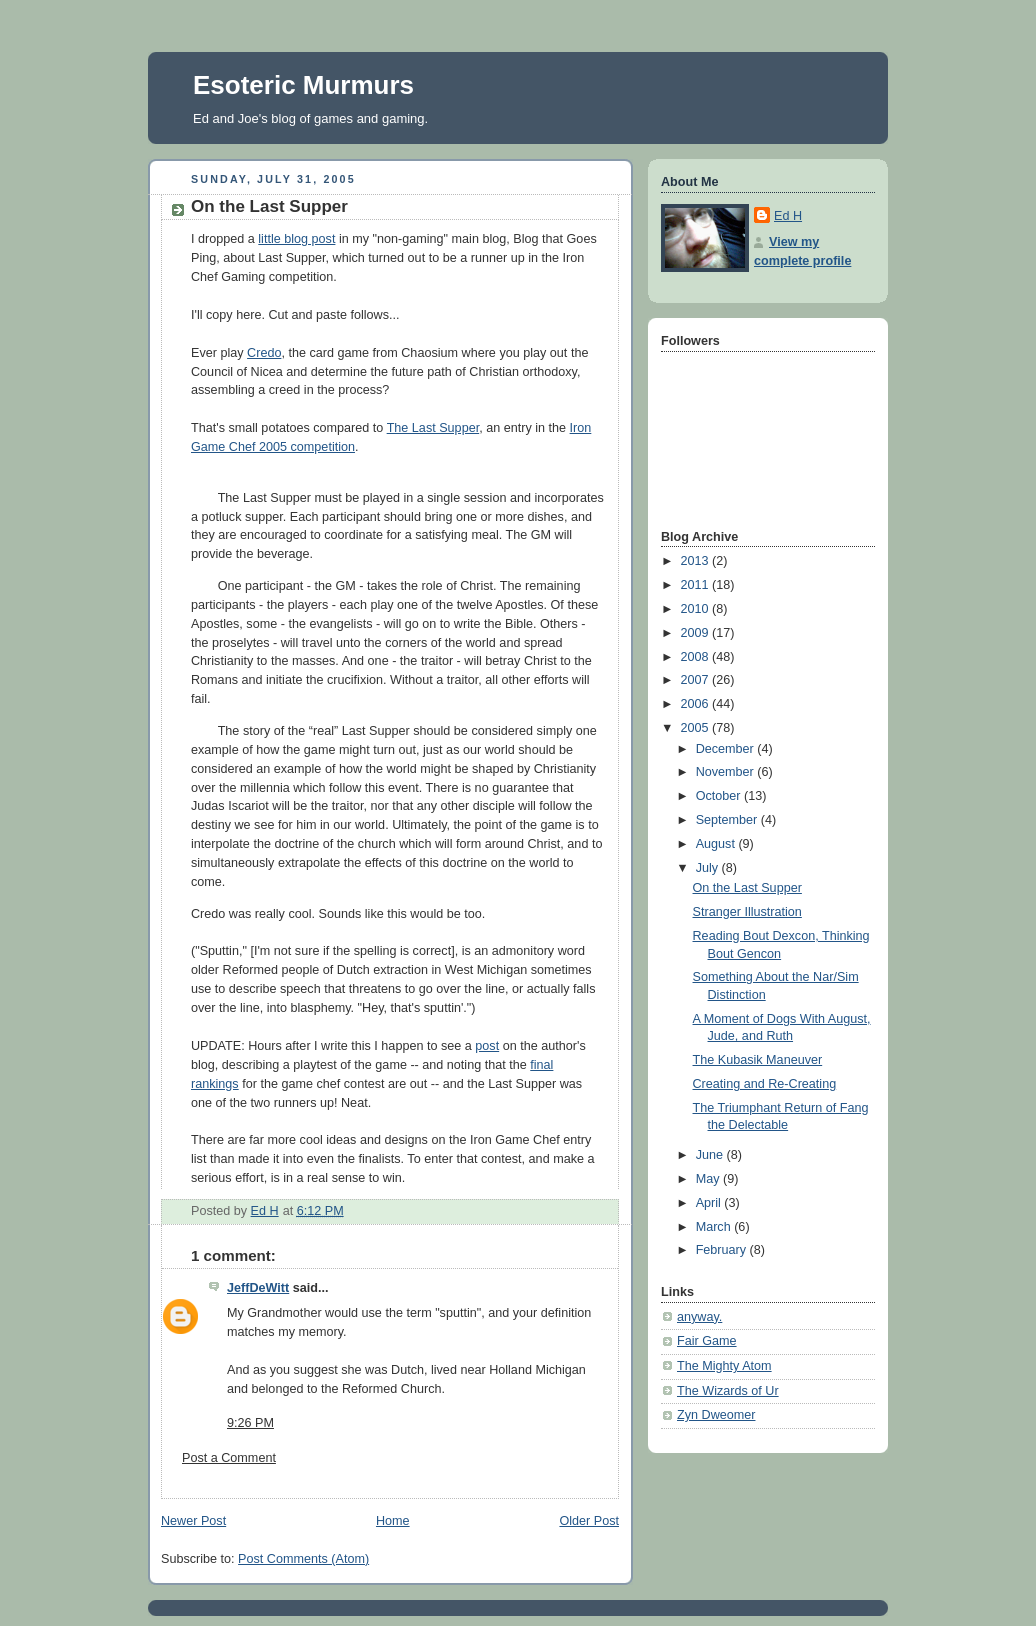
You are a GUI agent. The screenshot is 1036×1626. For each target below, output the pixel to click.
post (487, 1046)
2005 (697, 728)
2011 (697, 585)
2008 (697, 657)
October (720, 796)
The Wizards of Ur (728, 1391)
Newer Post (193, 1521)
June (711, 1155)
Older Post (589, 1521)
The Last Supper (433, 428)
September (728, 820)
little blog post (296, 239)
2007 (697, 680)
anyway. (699, 1317)
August (717, 844)
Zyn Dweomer (716, 1415)
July (709, 868)
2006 (697, 704)
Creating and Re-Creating (765, 1084)
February (723, 1250)
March (715, 1227)
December (727, 749)
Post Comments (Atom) (303, 1559)
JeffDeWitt (258, 1288)
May (709, 1179)
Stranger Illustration (747, 912)
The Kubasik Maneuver (758, 1060)
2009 (697, 633)
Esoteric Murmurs (303, 85)
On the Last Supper (747, 888)
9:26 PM (250, 1423)
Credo (264, 353)
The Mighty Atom (724, 1366)
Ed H (788, 216)
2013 (697, 561)
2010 (697, 609)
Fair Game (707, 1341)
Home (393, 1521)
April (710, 1203)
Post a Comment (229, 1458)
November (727, 772)
